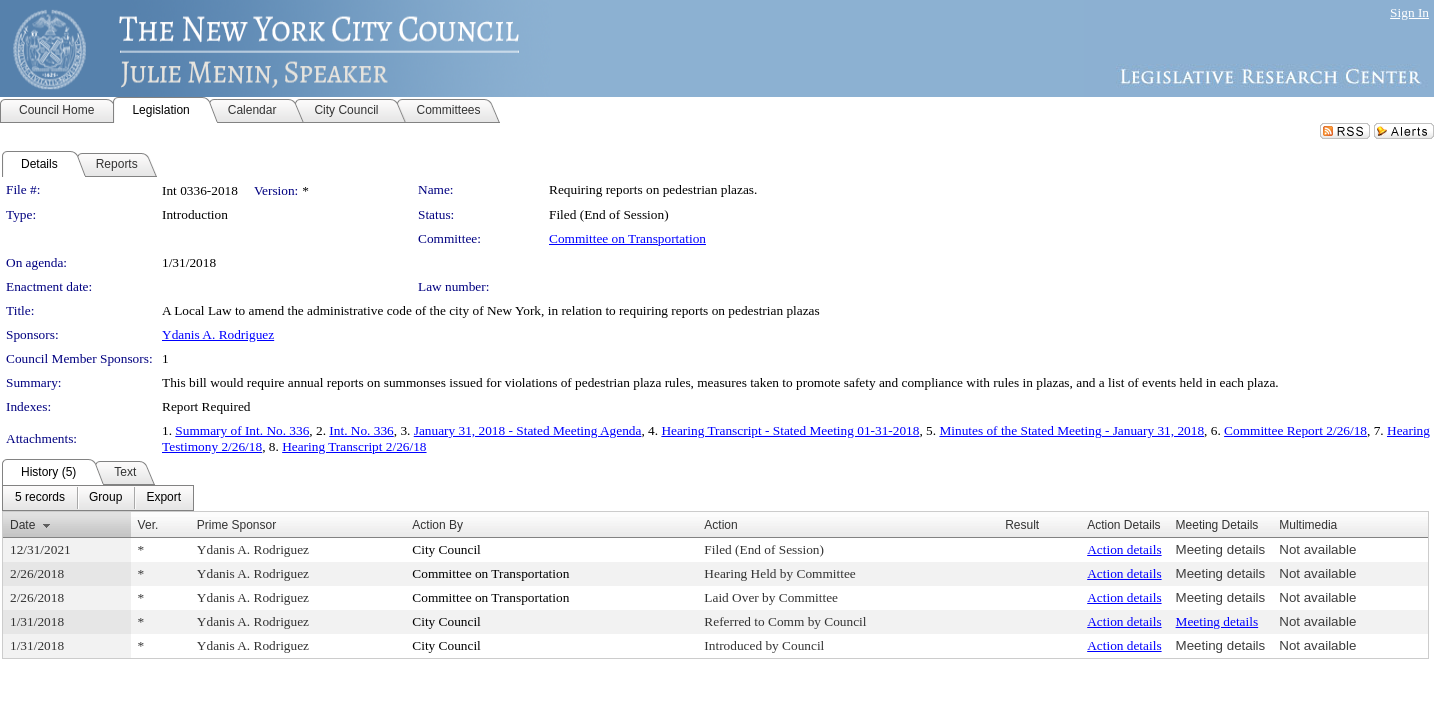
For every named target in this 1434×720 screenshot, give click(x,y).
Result (1022, 525)
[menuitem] (40, 498)
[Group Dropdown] (105, 498)
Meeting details (1221, 549)
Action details (1124, 549)
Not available (1317, 549)
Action (720, 525)
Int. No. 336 (361, 430)
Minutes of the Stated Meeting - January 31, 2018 (1071, 430)
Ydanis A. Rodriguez (218, 334)
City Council (446, 549)
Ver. (148, 525)
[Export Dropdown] (163, 498)
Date (22, 525)
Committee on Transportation (627, 238)
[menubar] (98, 498)
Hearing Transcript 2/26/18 (354, 446)
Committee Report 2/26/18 (1295, 430)
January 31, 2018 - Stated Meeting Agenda (528, 430)
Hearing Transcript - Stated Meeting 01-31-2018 (790, 430)
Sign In (1409, 12)
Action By (437, 525)
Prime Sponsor (236, 525)
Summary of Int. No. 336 (242, 430)
